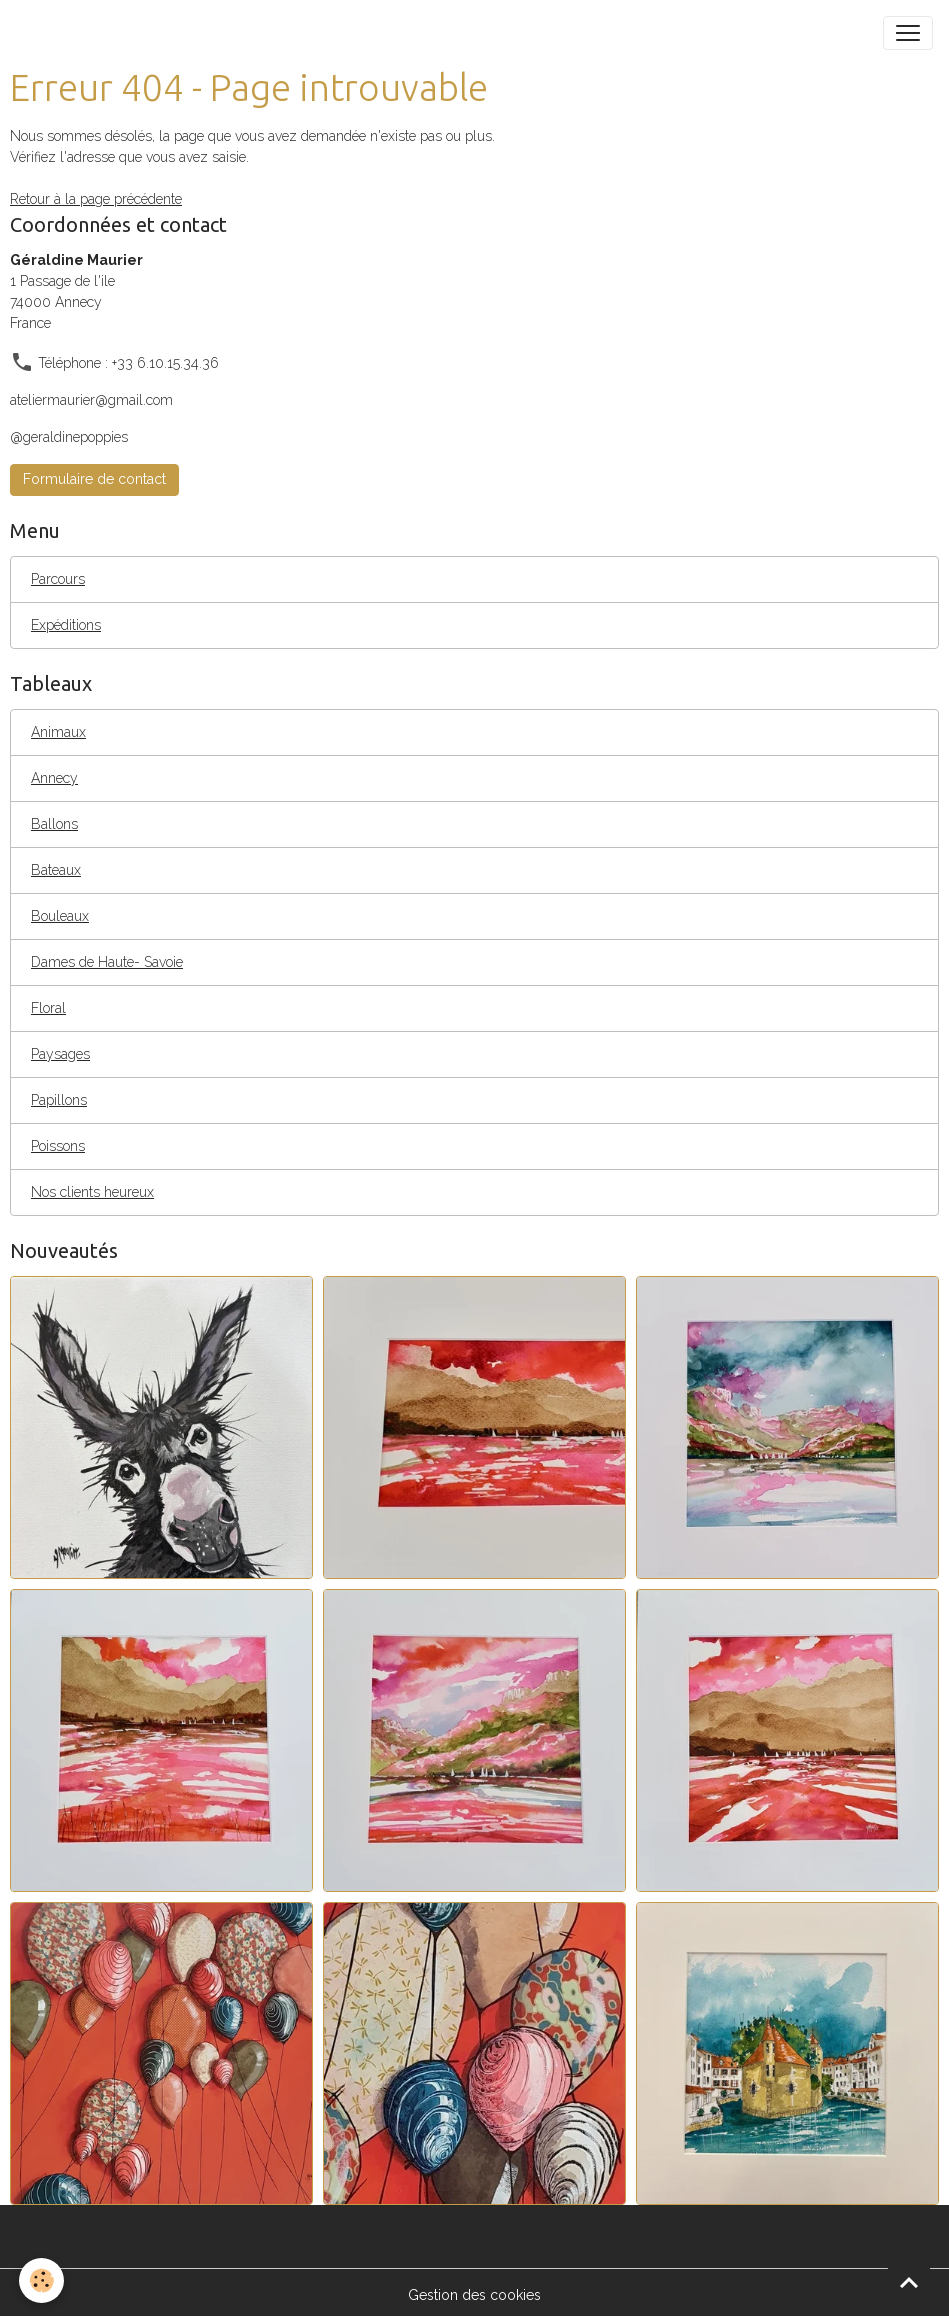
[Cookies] (42, 2280)
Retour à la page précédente (96, 199)
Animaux (58, 732)
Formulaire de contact (94, 479)
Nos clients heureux (92, 1192)
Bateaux (56, 870)
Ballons (54, 824)
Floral (48, 1008)
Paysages (60, 1054)
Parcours (58, 579)
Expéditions (66, 625)
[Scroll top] (909, 2282)
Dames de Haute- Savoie (107, 962)
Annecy (54, 778)
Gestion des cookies (474, 2295)
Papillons (59, 1100)
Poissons (58, 1146)
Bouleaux (60, 916)
